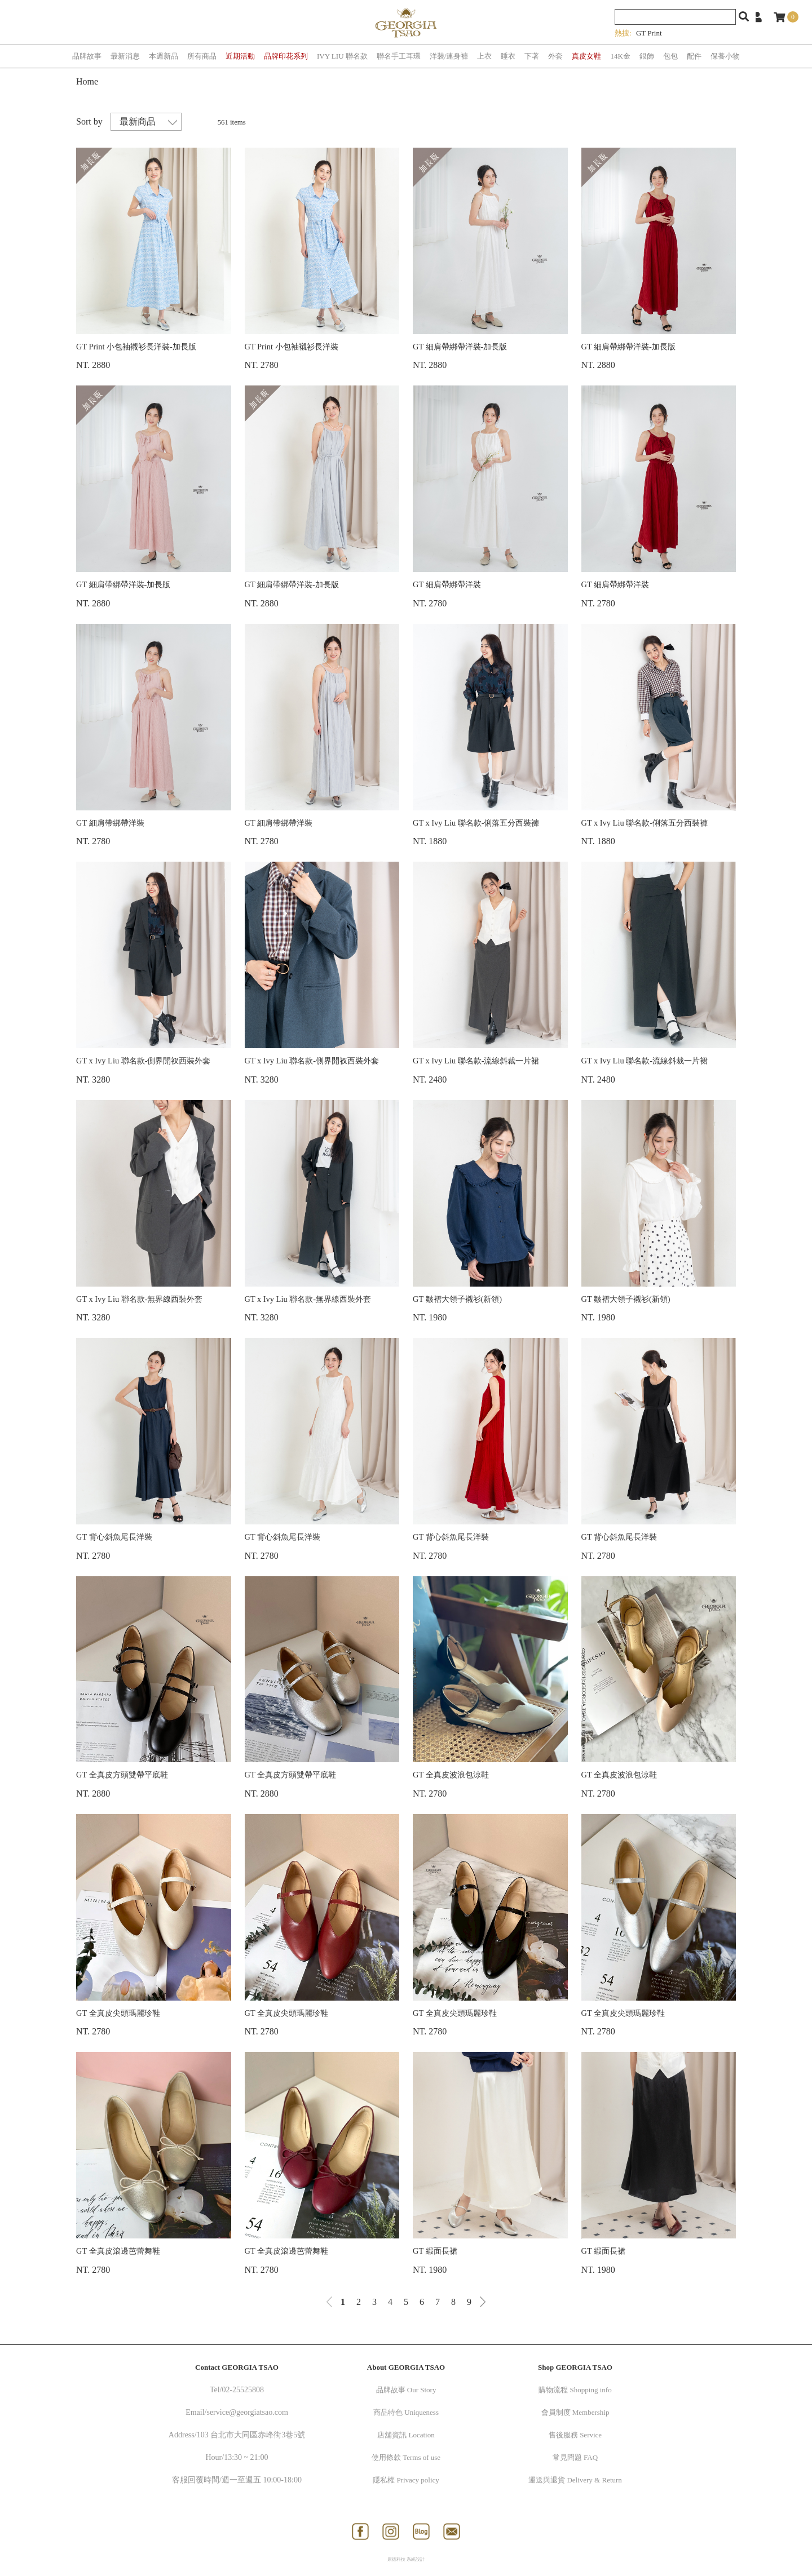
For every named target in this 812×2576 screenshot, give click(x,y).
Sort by (89, 121)
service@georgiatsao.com (247, 2412)
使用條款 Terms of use (406, 2457)
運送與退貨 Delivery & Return (575, 2480)
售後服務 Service (575, 2435)
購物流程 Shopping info (575, 2390)
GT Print (649, 33)
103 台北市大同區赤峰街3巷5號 (251, 2435)
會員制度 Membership (575, 2412)
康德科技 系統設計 (406, 2559)
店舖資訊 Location (405, 2435)
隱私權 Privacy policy (406, 2480)
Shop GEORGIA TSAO (575, 2367)
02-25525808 (243, 2390)
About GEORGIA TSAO (406, 2367)
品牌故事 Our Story (406, 2390)
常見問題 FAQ (575, 2457)
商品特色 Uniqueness (406, 2412)
